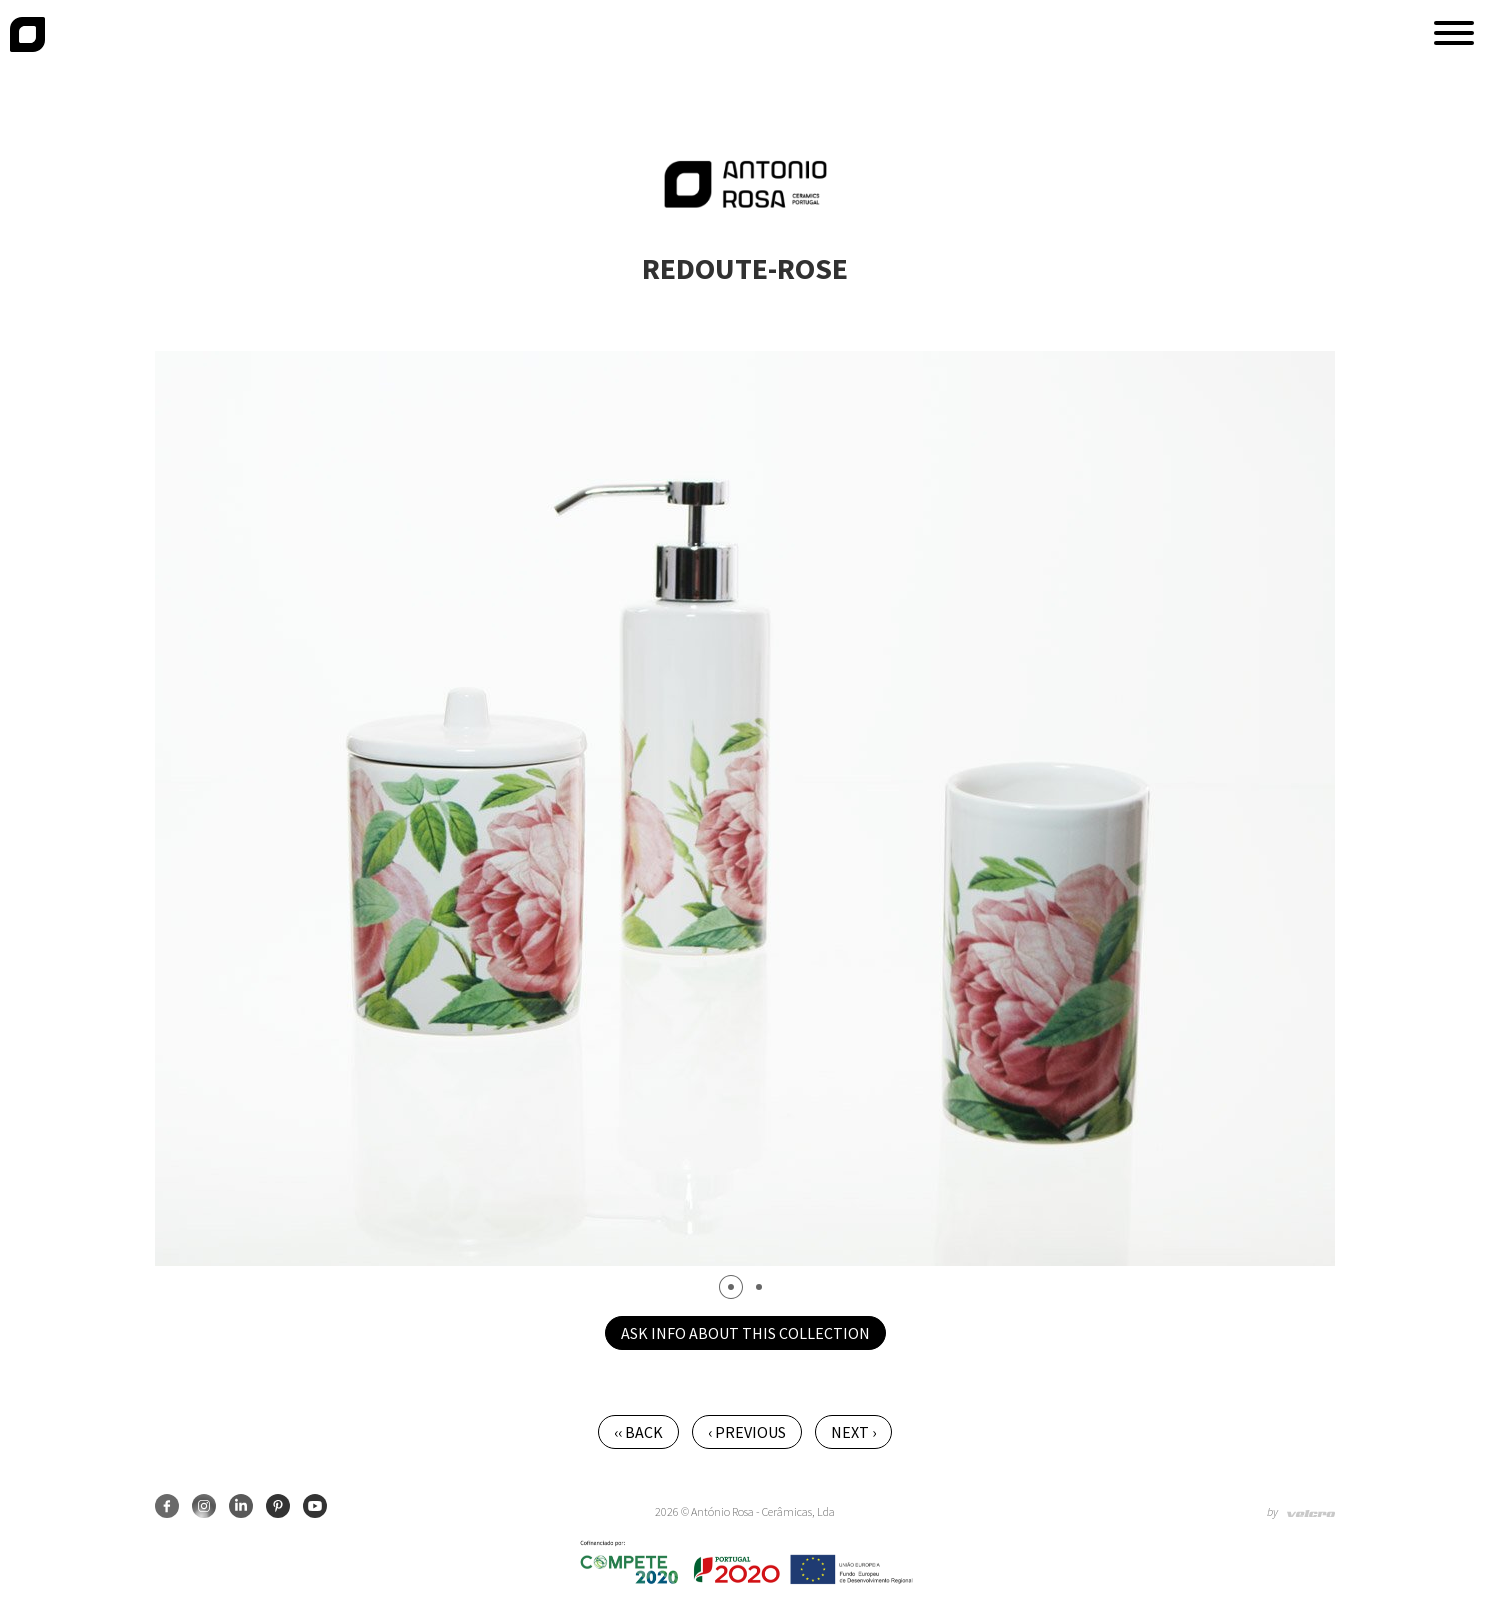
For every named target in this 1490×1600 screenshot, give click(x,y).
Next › (853, 1432)
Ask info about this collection (745, 1333)
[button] (1454, 33)
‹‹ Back (638, 1432)
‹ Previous (747, 1432)
